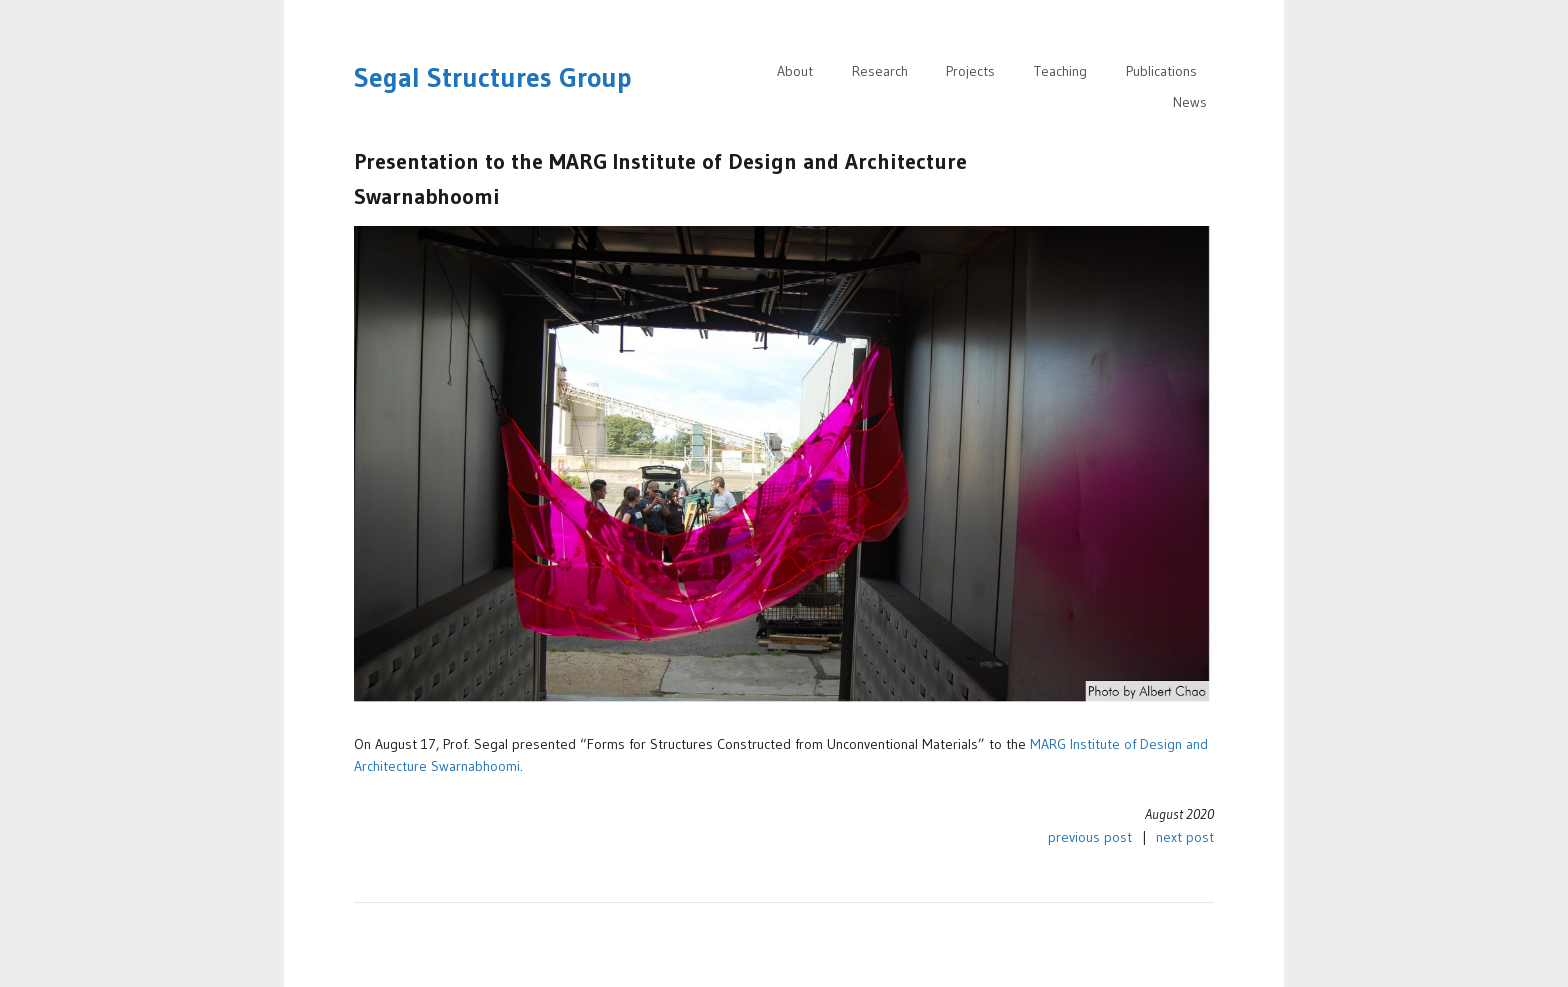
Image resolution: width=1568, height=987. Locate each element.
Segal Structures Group (493, 77)
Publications (1161, 71)
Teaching (1060, 71)
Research (880, 71)
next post (1185, 837)
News (1190, 102)
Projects (970, 71)
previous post (1090, 837)
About (795, 71)
